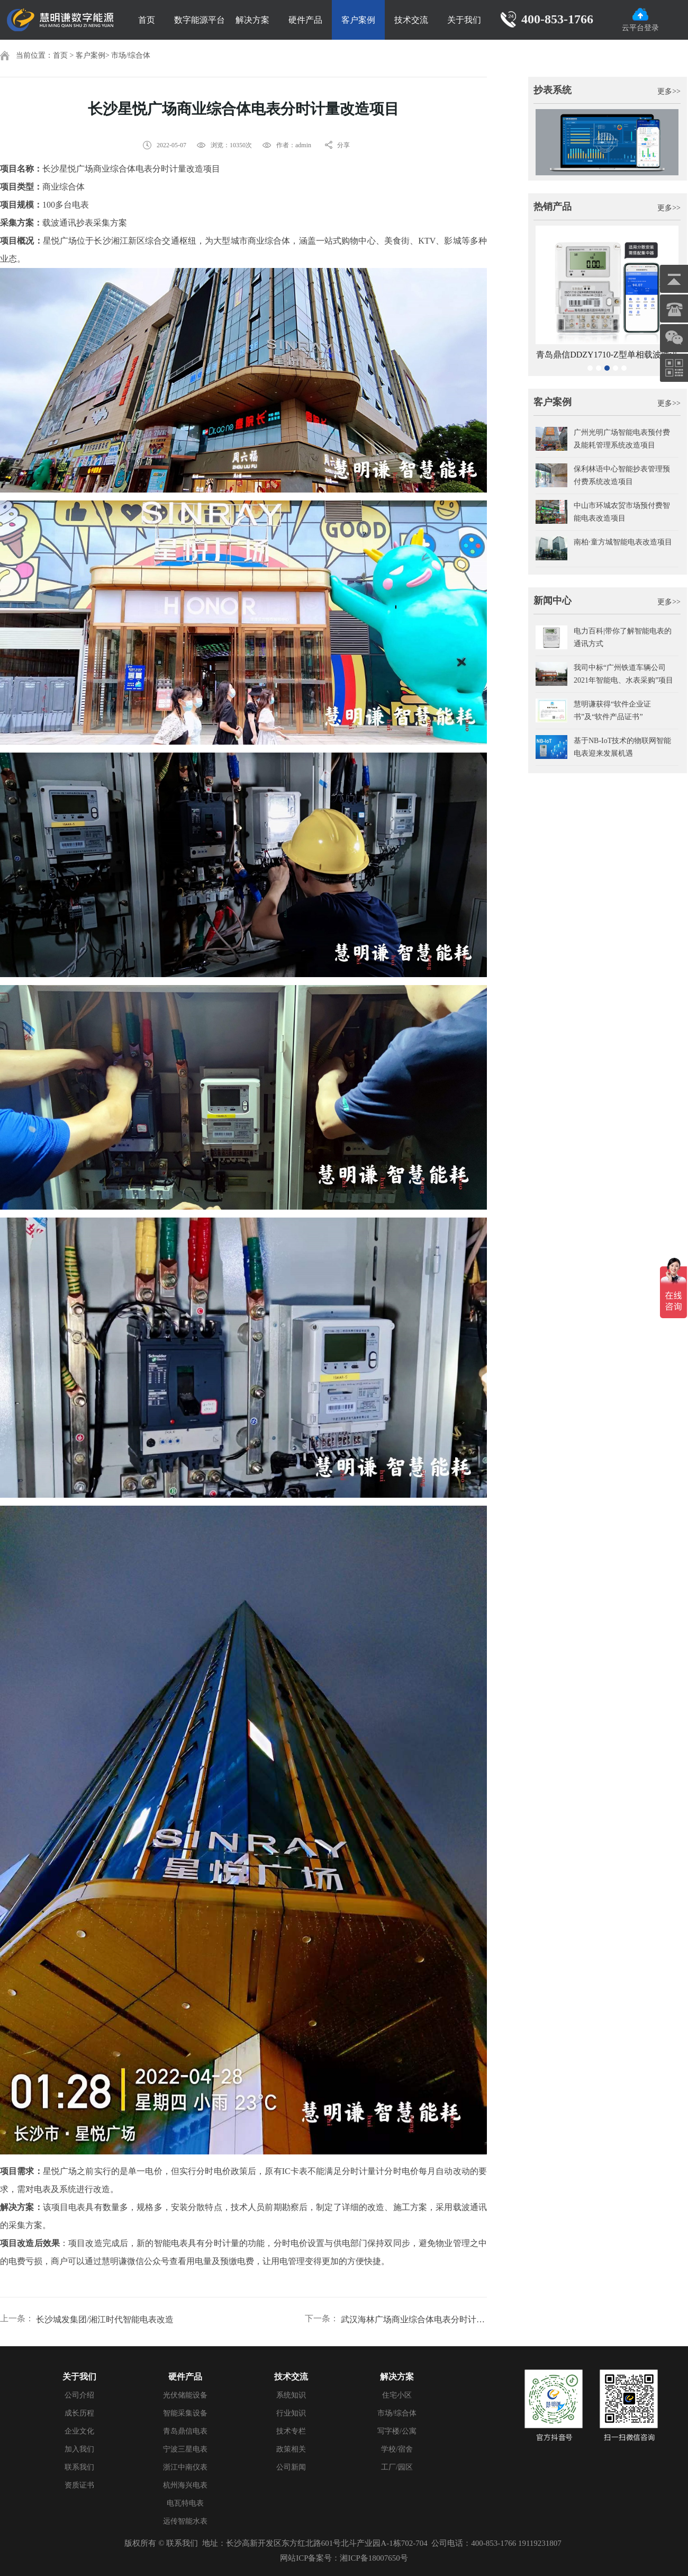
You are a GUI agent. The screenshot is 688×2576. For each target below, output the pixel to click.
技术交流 (411, 19)
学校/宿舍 (397, 2449)
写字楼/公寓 (397, 2431)
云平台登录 (640, 20)
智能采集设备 (185, 2413)
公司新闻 (291, 2467)
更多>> (669, 91)
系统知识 (291, 2395)
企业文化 (79, 2431)
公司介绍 (79, 2395)
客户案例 (358, 19)
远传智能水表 (185, 2521)
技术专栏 (291, 2431)
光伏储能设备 (185, 2395)
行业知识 (291, 2413)
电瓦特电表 (185, 2503)
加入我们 (79, 2449)
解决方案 (252, 19)
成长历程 (79, 2413)
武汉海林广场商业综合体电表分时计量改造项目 (414, 2319)
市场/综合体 (130, 55)
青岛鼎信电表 (185, 2431)
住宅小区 (397, 2395)
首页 (146, 19)
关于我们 (464, 19)
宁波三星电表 (185, 2449)
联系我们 (79, 2467)
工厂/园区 (397, 2467)
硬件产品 (305, 19)
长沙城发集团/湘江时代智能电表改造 (105, 2319)
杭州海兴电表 (185, 2485)
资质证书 (79, 2485)
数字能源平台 (199, 19)
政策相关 (291, 2449)
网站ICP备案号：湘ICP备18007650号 (344, 2558)
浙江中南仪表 (185, 2467)
